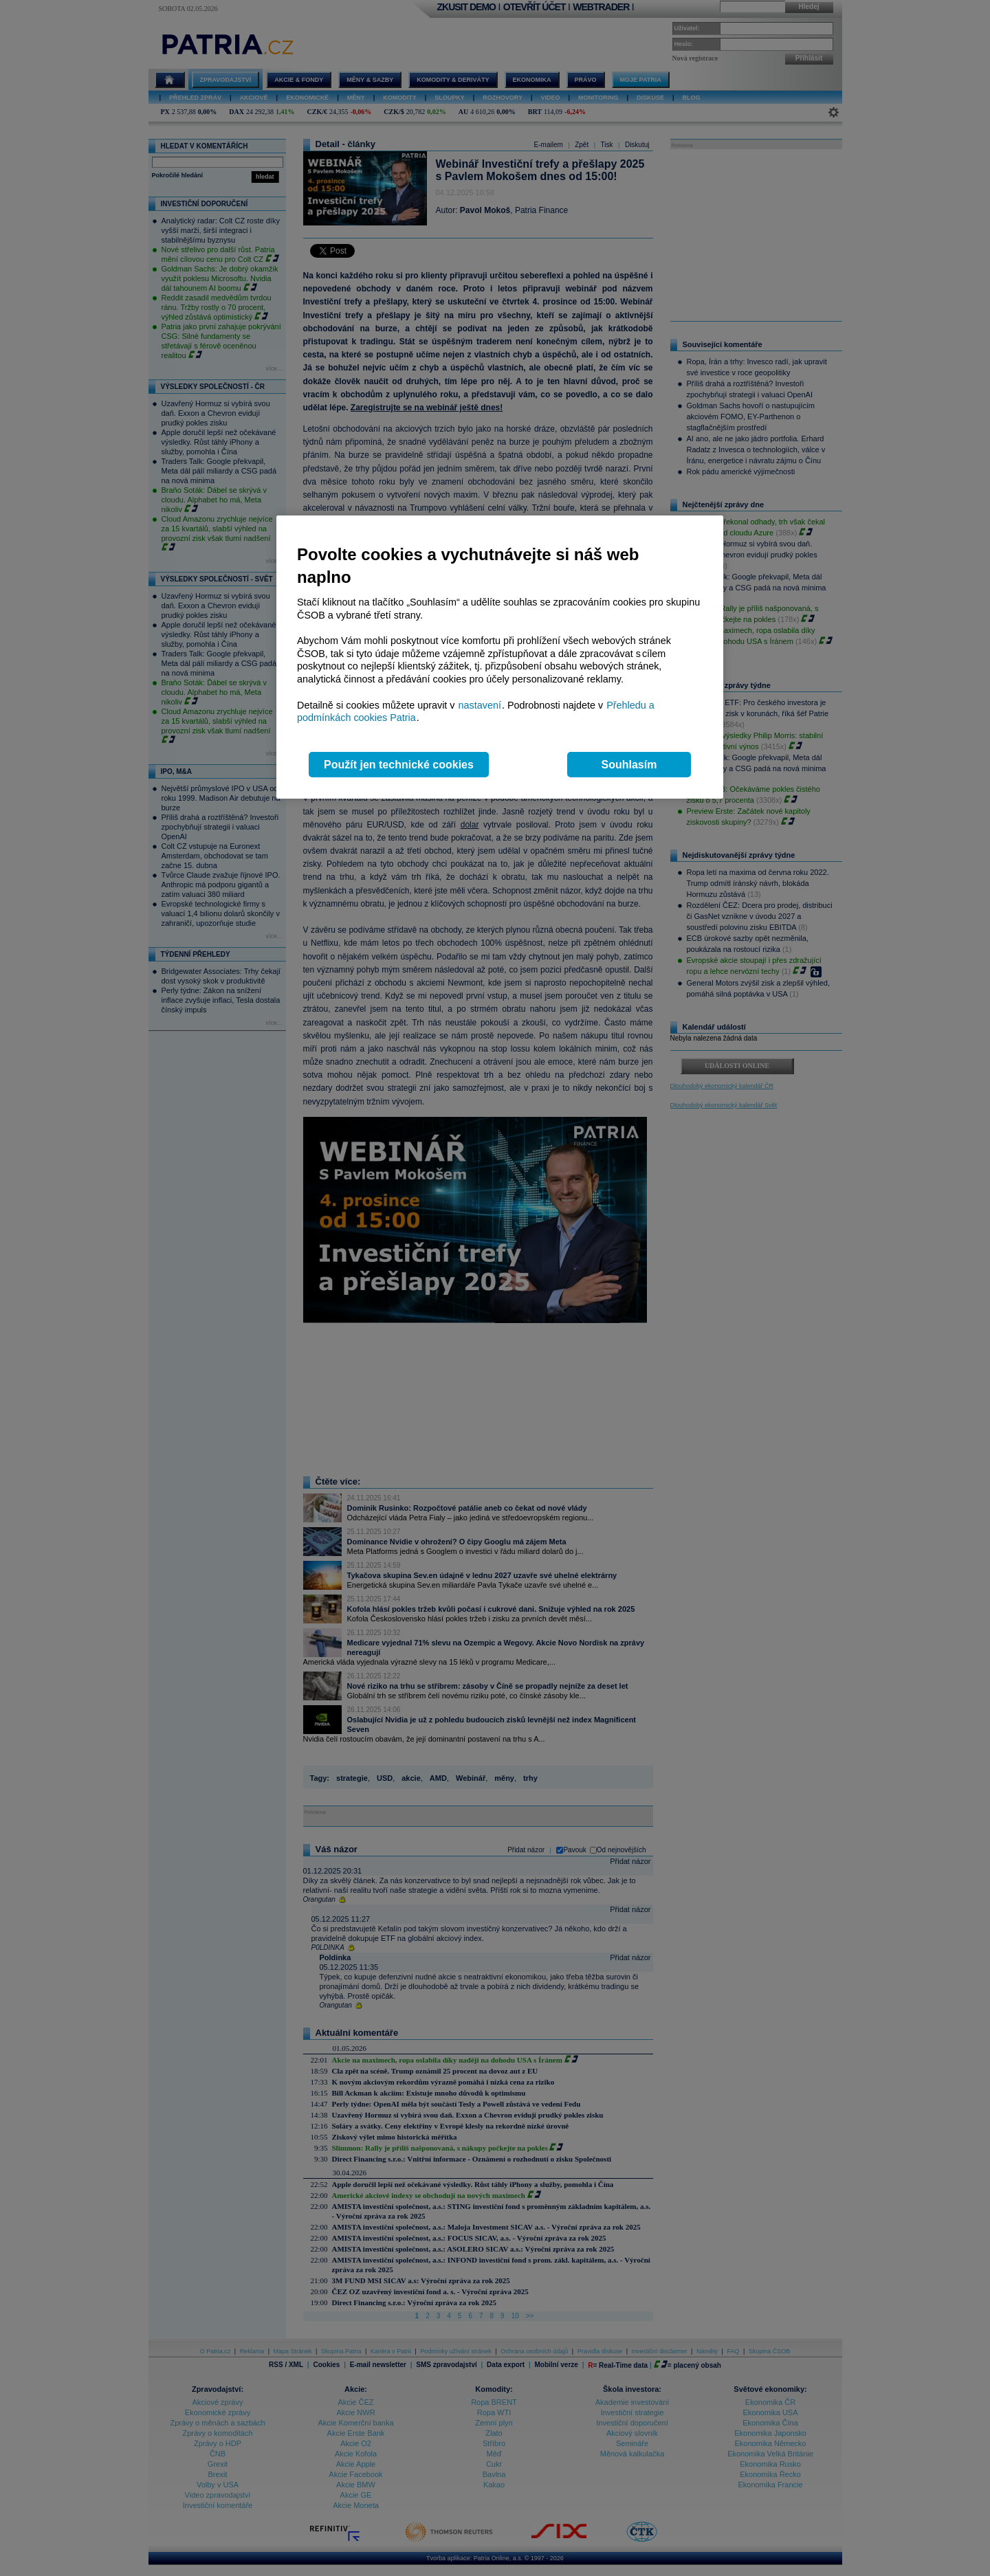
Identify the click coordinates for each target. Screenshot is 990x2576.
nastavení (480, 705)
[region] (499, 657)
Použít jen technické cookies (399, 764)
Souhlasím (629, 764)
